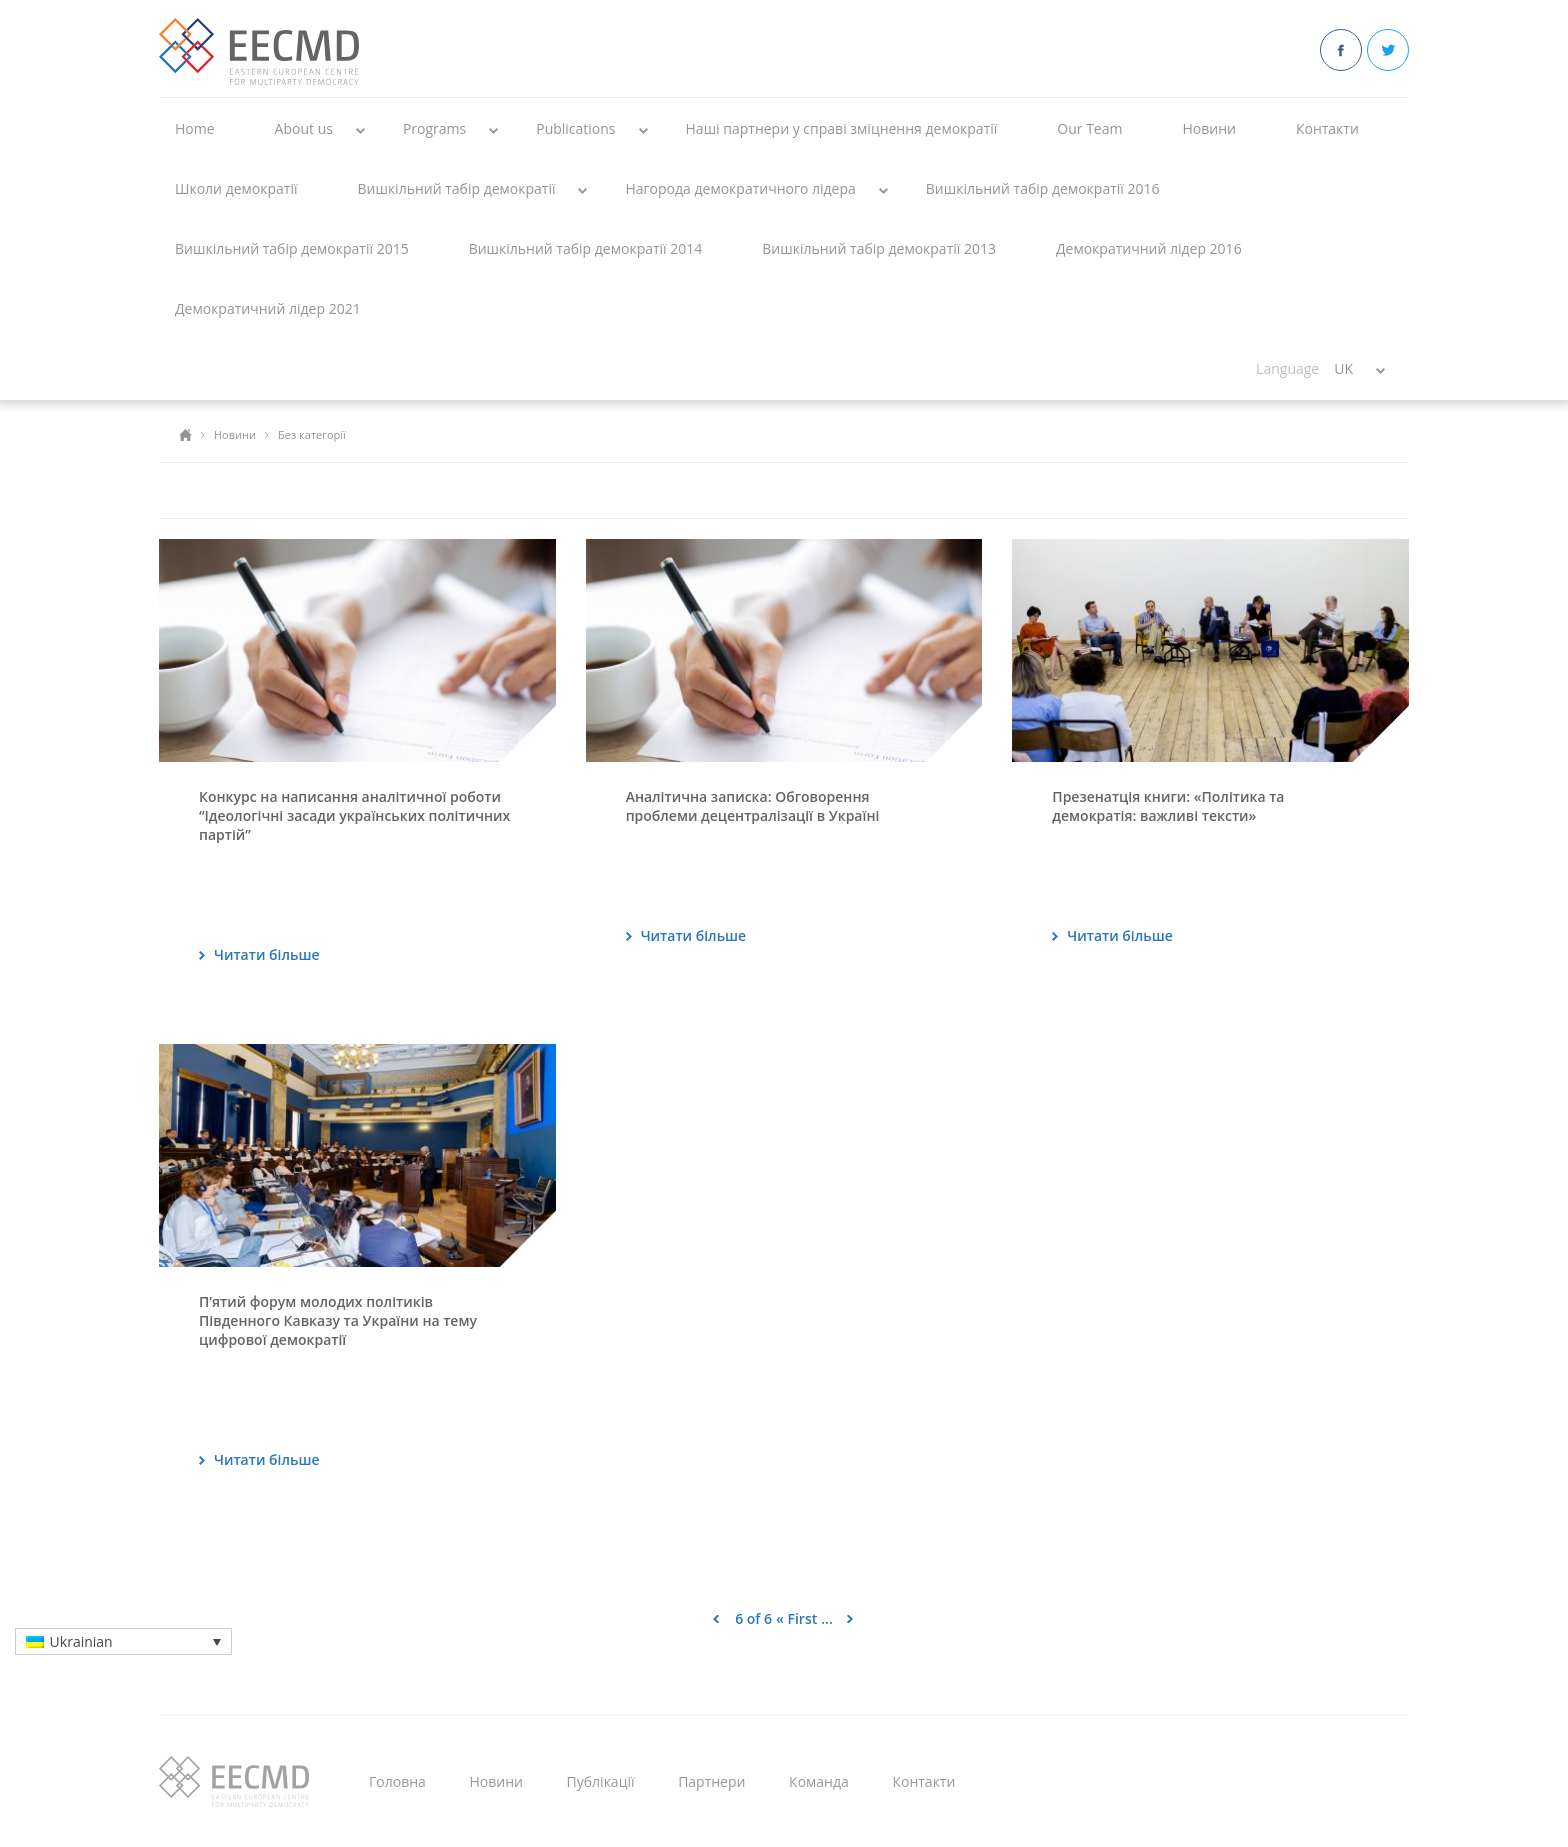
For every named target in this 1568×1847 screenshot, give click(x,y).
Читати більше (267, 954)
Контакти (1327, 128)
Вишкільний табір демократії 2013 (879, 248)
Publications (575, 128)
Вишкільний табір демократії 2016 (1043, 188)
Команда (819, 1781)
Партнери (711, 1781)
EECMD (259, 51)
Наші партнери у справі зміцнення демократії (842, 128)
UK (1343, 368)
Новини (1208, 128)
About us (304, 128)
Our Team (1089, 128)
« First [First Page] (796, 1618)
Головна (397, 1781)
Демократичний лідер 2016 (1149, 248)
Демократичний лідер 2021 (268, 308)
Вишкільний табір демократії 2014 (586, 248)
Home (195, 128)
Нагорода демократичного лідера (740, 188)
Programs (434, 128)
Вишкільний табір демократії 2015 (292, 248)
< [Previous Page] (716, 1618)
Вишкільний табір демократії (456, 188)
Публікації (601, 1781)
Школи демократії (236, 188)
